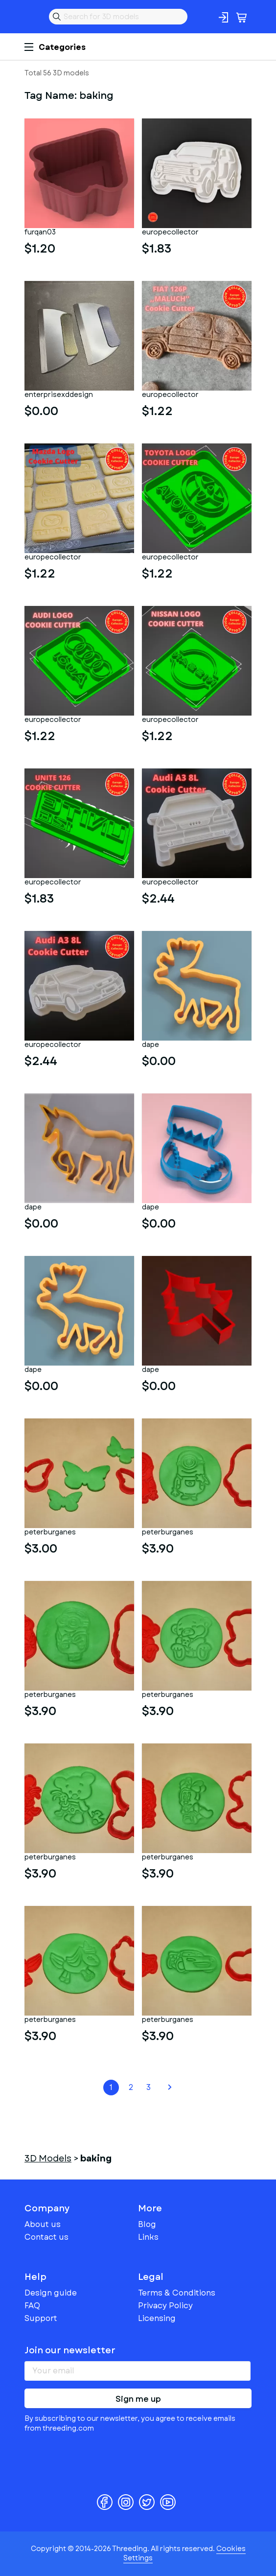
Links (148, 2237)
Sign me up (138, 2399)
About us (42, 2224)
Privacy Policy (165, 2305)
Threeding (32, 16)
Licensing (157, 2318)
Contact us (46, 2237)
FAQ (32, 2305)
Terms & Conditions (176, 2292)
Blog (147, 2224)
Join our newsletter (69, 2350)
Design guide (50, 2292)
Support (40, 2318)
